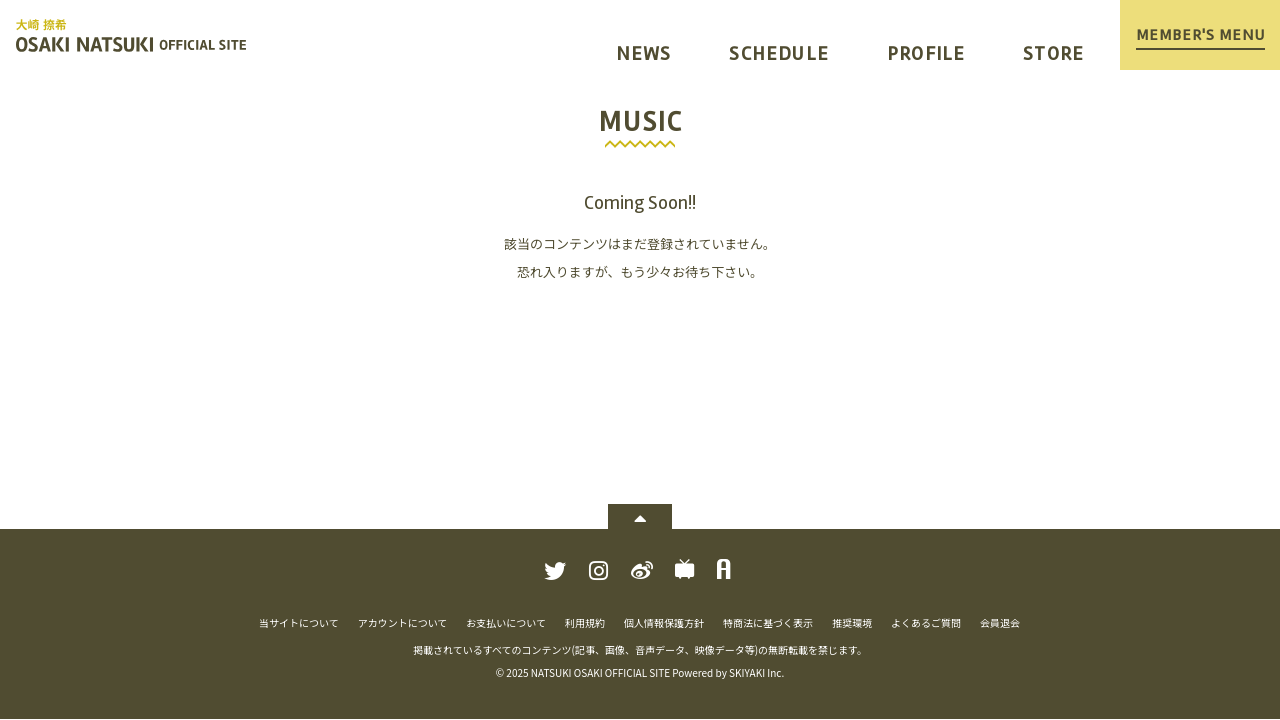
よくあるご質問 (926, 622)
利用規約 (585, 622)
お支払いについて (506, 622)
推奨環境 (852, 622)
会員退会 (1000, 622)
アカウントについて (403, 622)
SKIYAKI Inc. (756, 672)
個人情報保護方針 (664, 622)
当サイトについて (299, 622)
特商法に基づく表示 (768, 622)
